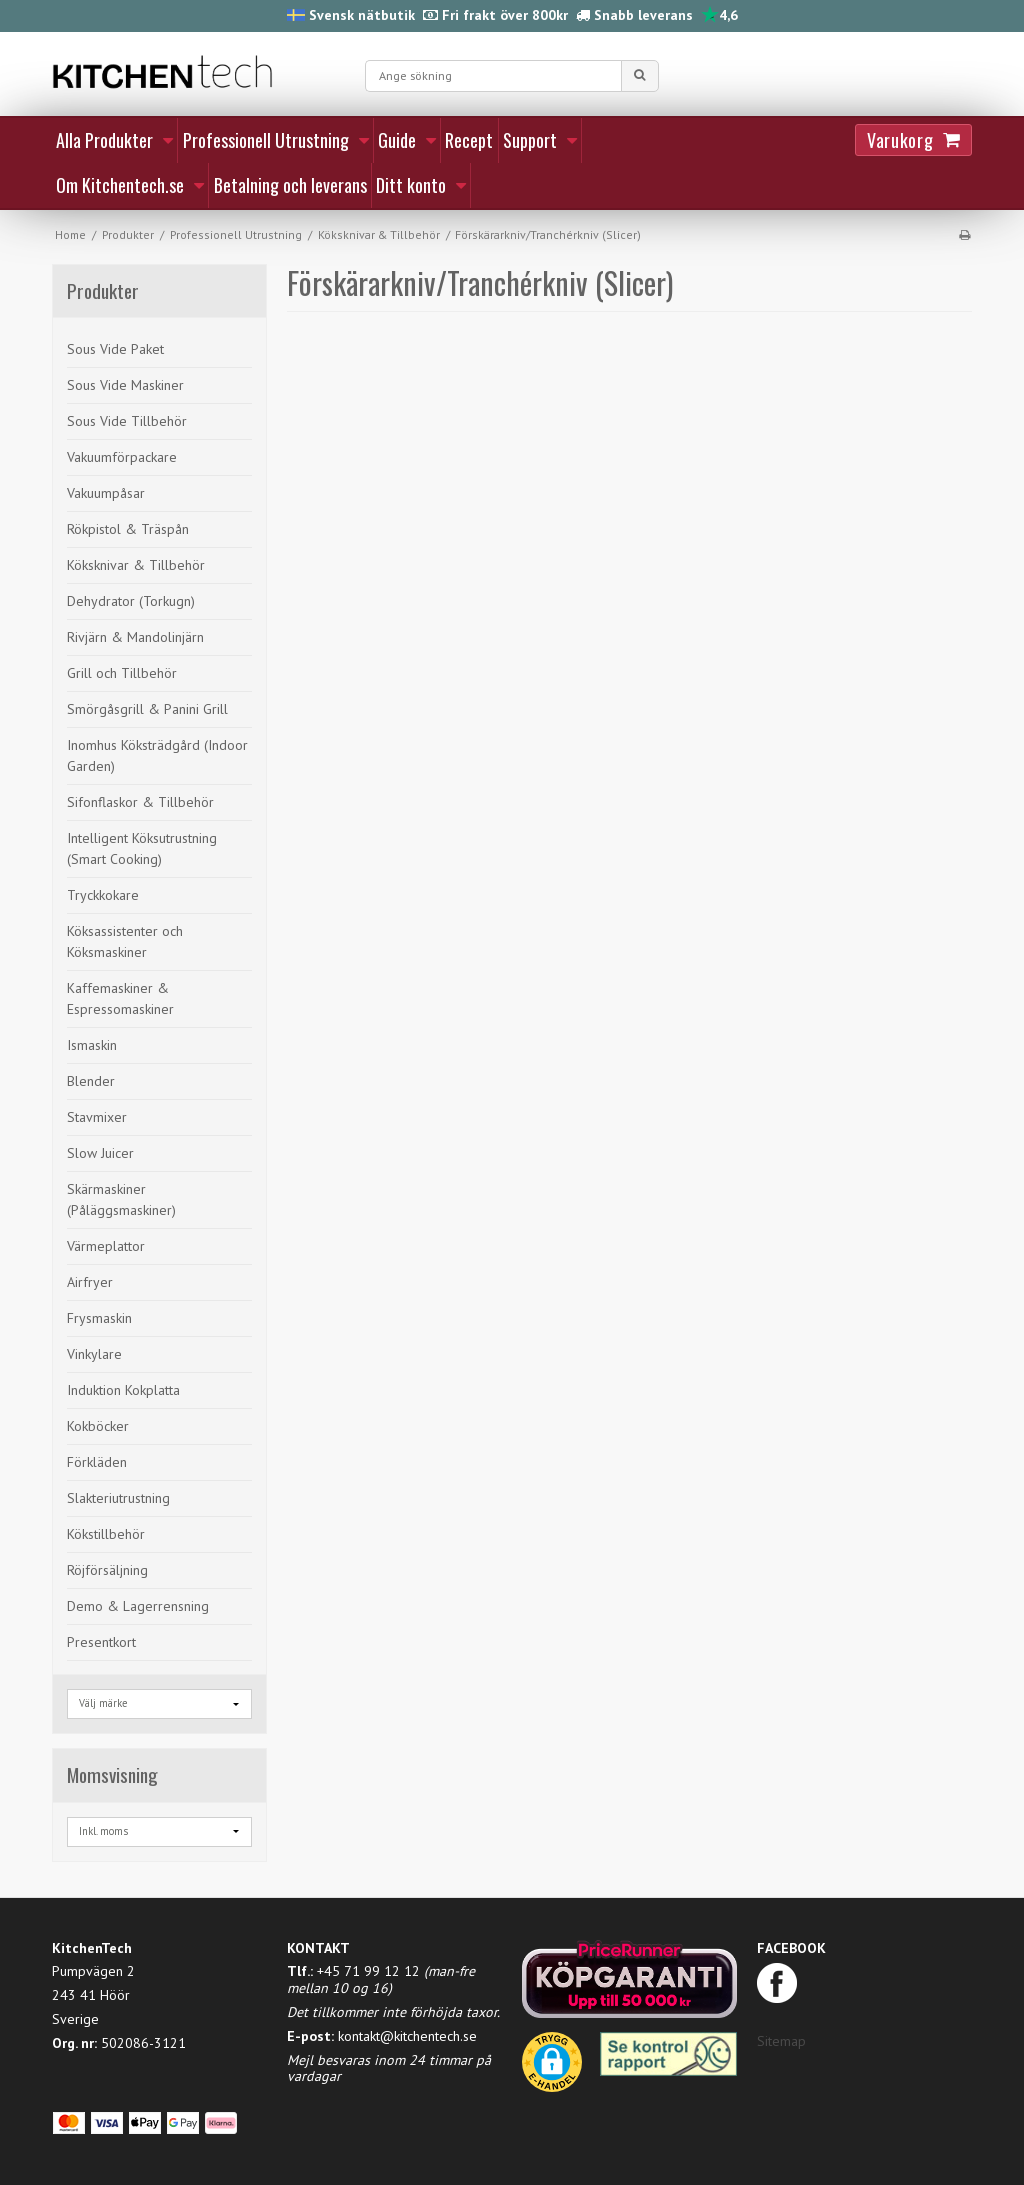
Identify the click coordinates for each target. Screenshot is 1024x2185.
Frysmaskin (99, 1318)
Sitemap (781, 2041)
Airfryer (90, 1282)
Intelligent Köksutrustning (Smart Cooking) (142, 848)
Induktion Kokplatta (123, 1390)
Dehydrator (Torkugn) (131, 601)
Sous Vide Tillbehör (127, 421)
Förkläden (97, 1462)
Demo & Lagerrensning (138, 1606)
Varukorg (900, 140)
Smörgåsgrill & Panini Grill (147, 709)
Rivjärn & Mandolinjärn (135, 637)
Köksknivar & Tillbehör (136, 565)
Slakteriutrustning (118, 1498)
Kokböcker (98, 1426)
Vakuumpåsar (106, 493)
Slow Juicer (100, 1153)
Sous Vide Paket (115, 349)
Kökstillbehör (106, 1534)
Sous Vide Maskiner (125, 385)
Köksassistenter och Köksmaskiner (125, 941)
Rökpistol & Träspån (128, 529)
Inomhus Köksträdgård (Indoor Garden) (157, 755)
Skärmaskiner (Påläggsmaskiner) (121, 1199)
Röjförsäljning (107, 1570)
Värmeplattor (106, 1246)
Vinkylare (94, 1354)
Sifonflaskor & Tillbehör (140, 802)
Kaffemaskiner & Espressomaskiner (120, 998)
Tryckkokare (103, 895)
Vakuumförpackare (122, 457)
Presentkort (101, 1642)
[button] (552, 2069)
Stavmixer (97, 1117)
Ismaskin (92, 1045)
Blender (91, 1081)
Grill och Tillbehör (122, 673)
